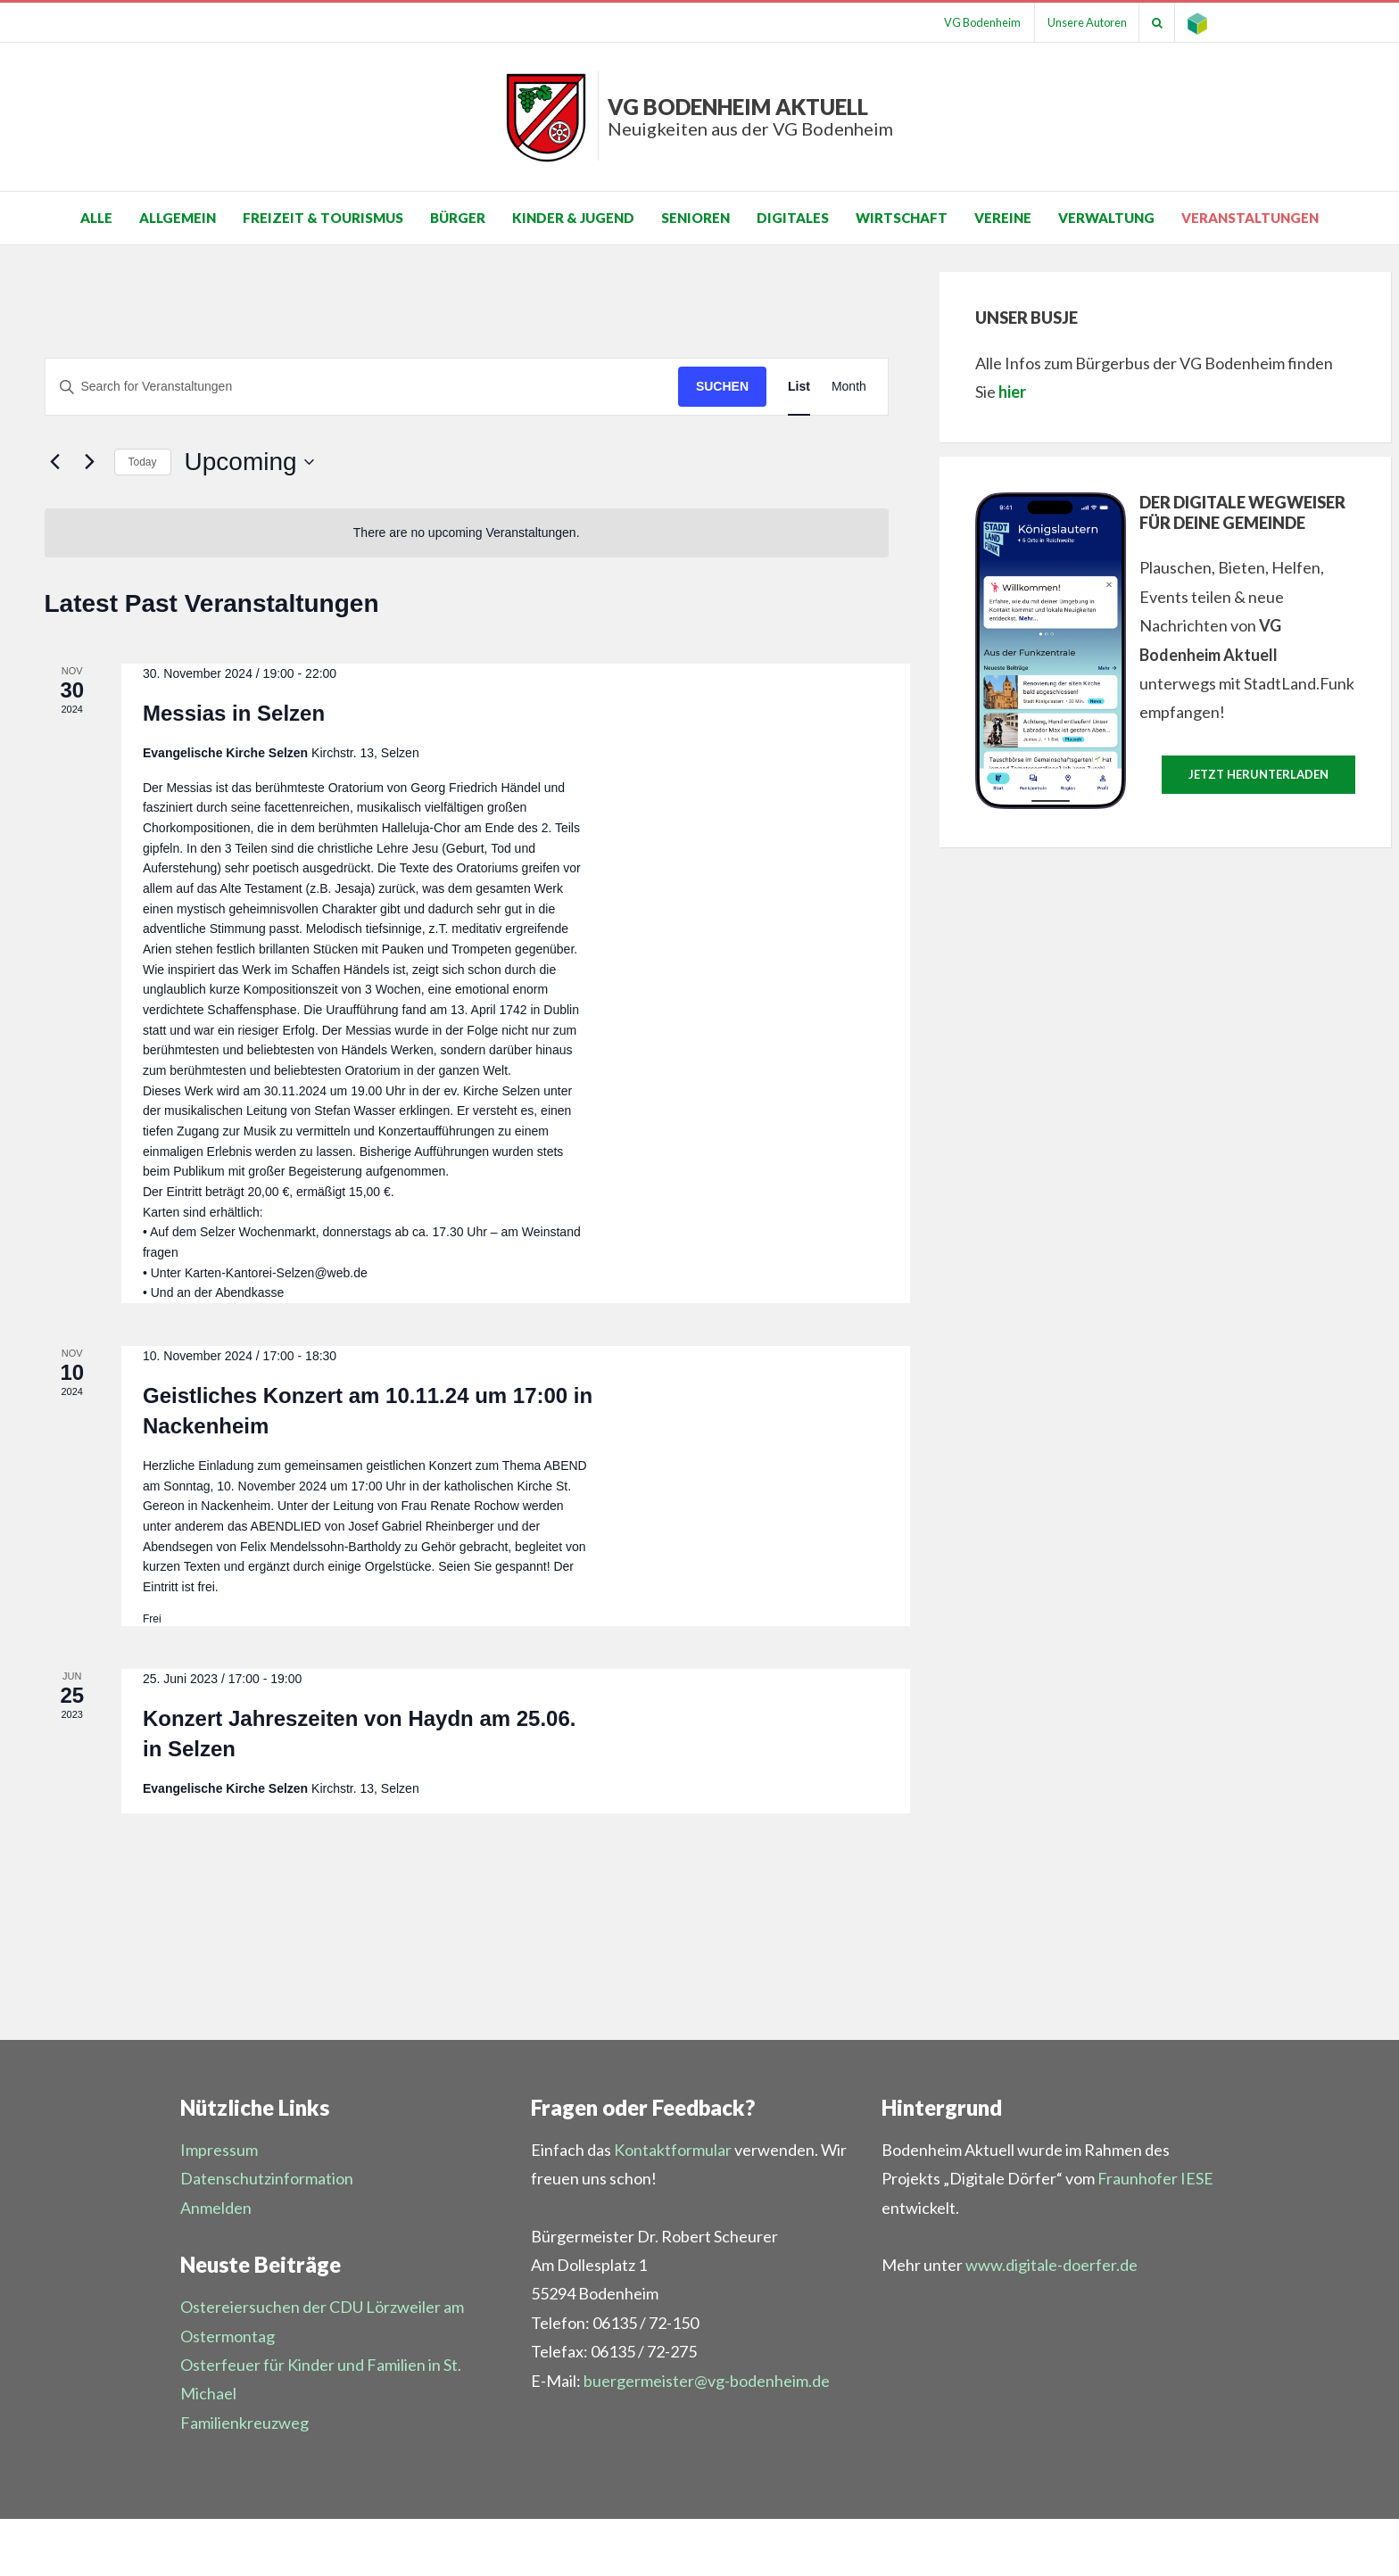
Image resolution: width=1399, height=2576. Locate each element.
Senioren (695, 218)
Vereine (1002, 218)
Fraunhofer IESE (1155, 2178)
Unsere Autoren (1081, 22)
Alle (96, 218)
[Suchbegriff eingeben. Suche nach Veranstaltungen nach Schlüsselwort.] (362, 387)
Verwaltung (1106, 218)
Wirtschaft (902, 218)
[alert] (467, 532)
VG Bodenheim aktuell (750, 116)
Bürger (457, 218)
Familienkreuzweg (244, 2422)
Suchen (722, 386)
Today (142, 462)
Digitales (793, 218)
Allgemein (177, 218)
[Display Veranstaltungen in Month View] (849, 387)
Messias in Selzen (234, 713)
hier (1012, 391)
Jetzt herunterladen (1258, 774)
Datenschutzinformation (266, 2178)
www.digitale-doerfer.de (1051, 2265)
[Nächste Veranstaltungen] (90, 462)
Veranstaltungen (1250, 218)
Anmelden (216, 2207)
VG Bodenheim (973, 22)
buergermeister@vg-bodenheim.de (707, 2380)
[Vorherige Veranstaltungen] (55, 462)
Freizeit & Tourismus (323, 218)
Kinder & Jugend (573, 218)
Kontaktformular (673, 2149)
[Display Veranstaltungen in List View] (799, 387)
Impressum (219, 2149)
